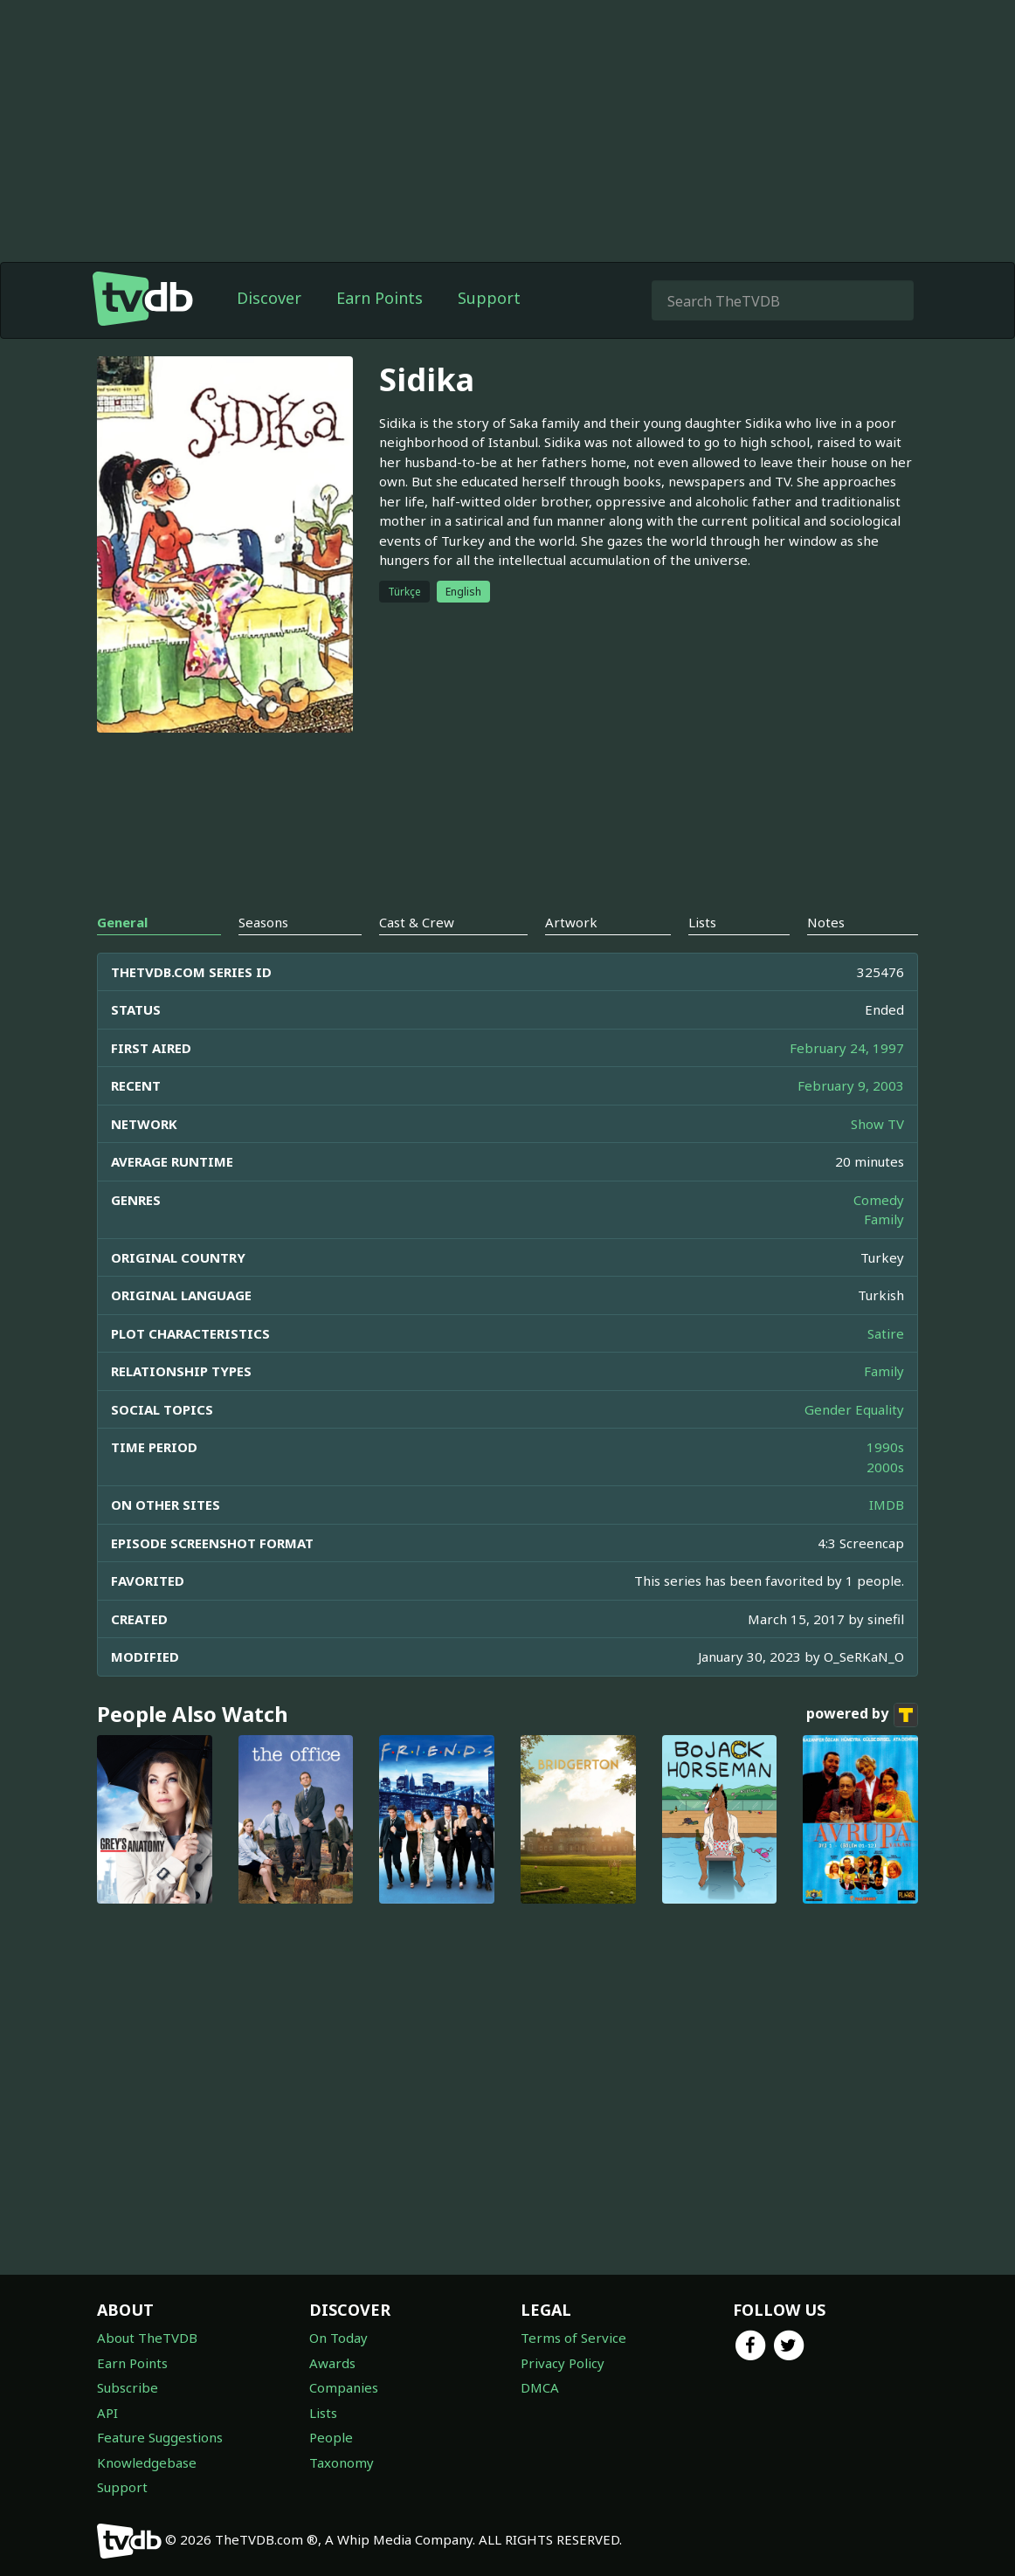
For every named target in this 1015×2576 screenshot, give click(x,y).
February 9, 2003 (851, 1085)
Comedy (878, 1200)
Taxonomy (341, 2462)
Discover (269, 297)
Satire (885, 1333)
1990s (885, 1447)
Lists (323, 2412)
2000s (885, 1467)
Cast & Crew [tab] (416, 922)
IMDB (886, 1504)
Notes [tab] (826, 922)
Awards (332, 2363)
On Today (338, 2337)
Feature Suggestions (160, 2437)
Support (489, 297)
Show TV (877, 1124)
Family (884, 1219)
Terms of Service (573, 2337)
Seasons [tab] (263, 922)
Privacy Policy (562, 2363)
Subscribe (127, 2387)
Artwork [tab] (571, 922)
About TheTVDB (147, 2337)
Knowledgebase (147, 2462)
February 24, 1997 (847, 1048)
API (107, 2412)
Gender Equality (854, 1409)
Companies (343, 2387)
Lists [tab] (702, 922)
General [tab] (122, 922)
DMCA (540, 2387)
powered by (862, 1715)
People (331, 2437)
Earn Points (379, 297)
